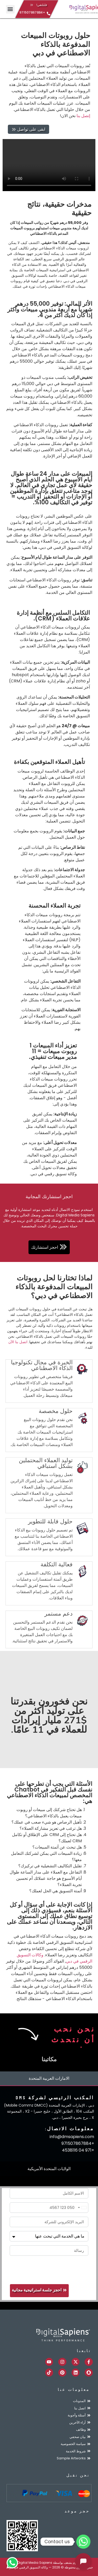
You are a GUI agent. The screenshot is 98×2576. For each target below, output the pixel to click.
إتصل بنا (83, 116)
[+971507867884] (48, 13)
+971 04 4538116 (78, 2150)
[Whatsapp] (83, 2542)
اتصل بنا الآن (17, 1341)
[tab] (49, 2078)
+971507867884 (32, 12)
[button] (10, 9)
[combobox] (82, 2208)
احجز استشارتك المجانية (49, 1196)
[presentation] (48, 2270)
